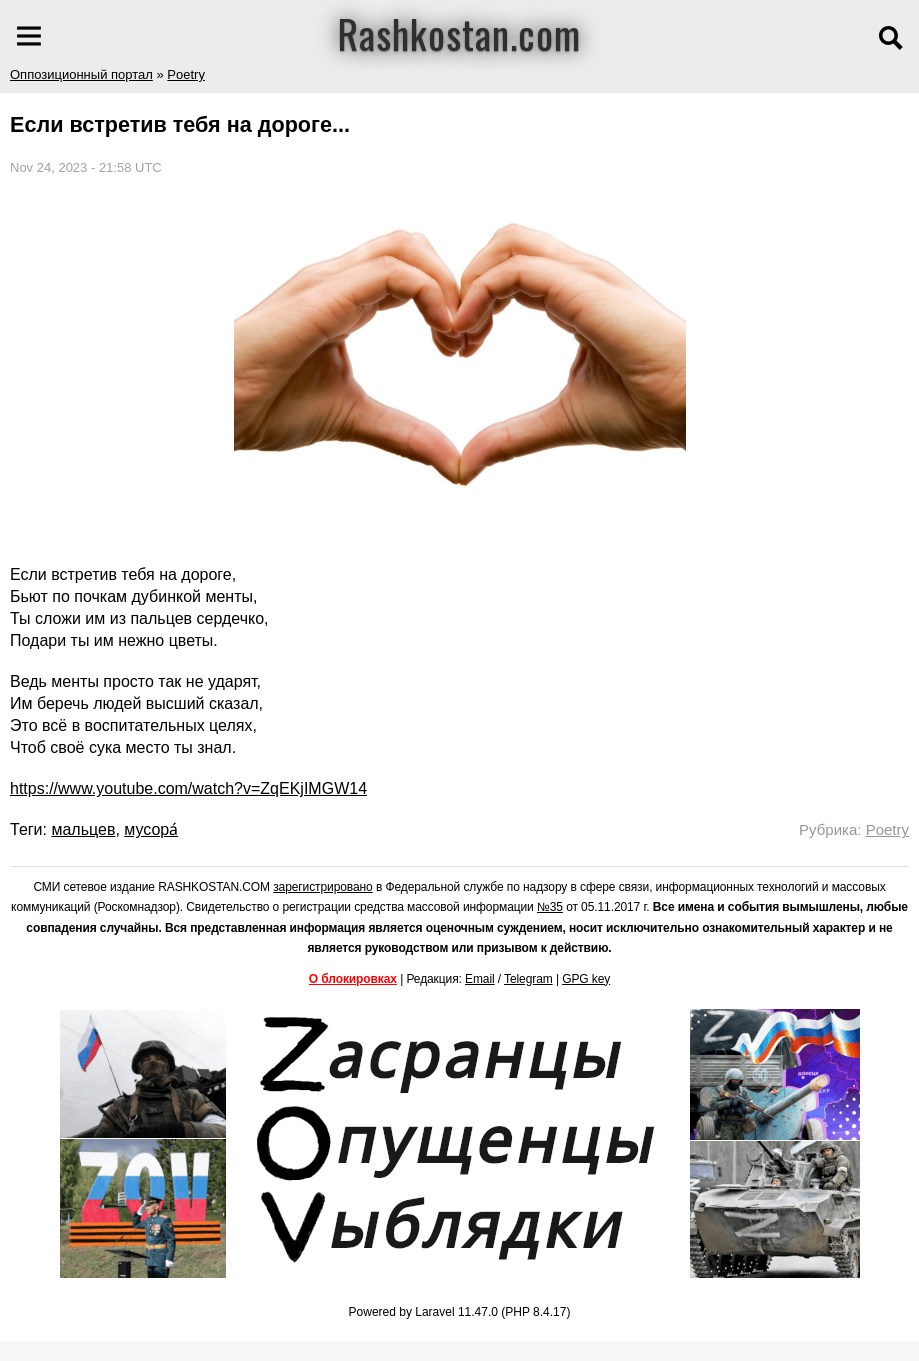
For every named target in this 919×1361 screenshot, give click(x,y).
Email (480, 979)
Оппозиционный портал (81, 74)
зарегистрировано (323, 887)
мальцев (83, 829)
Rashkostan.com (459, 33)
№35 (550, 907)
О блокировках (353, 979)
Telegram (528, 979)
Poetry (186, 74)
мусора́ (151, 829)
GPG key (586, 979)
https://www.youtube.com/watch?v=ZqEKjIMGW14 (188, 788)
